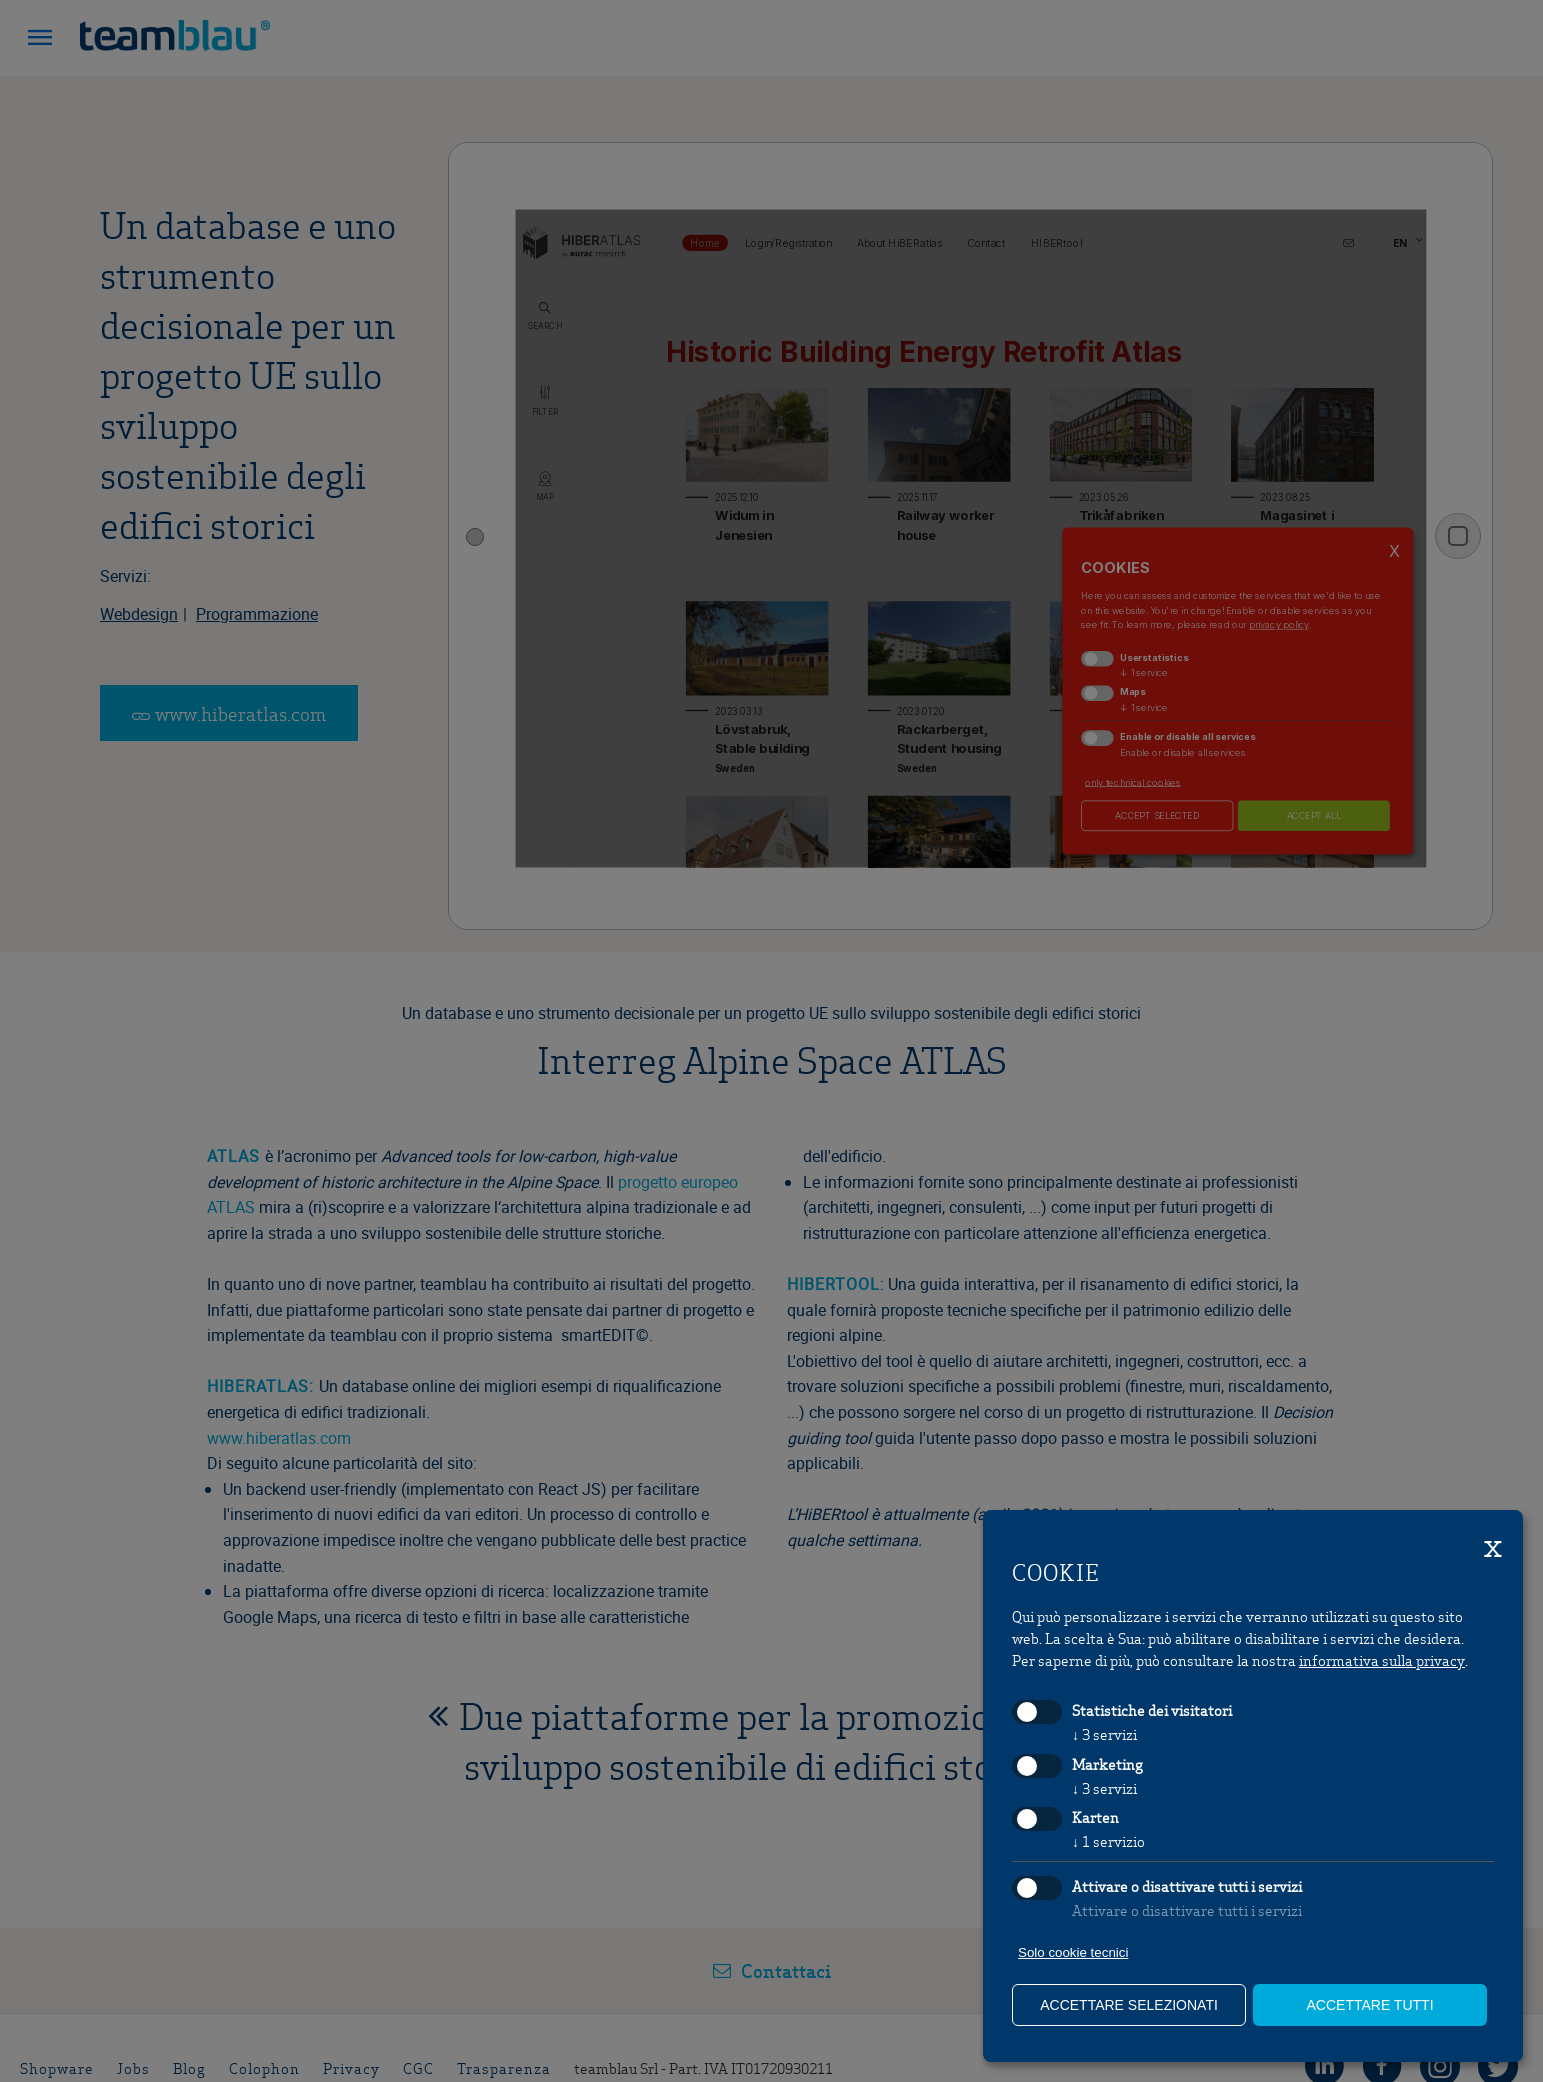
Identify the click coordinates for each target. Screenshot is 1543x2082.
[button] (40, 40)
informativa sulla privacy (1382, 1660)
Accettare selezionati (1129, 2005)
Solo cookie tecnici (1073, 1952)
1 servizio (1108, 1841)
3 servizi (1104, 1734)
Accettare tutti (1369, 2005)
